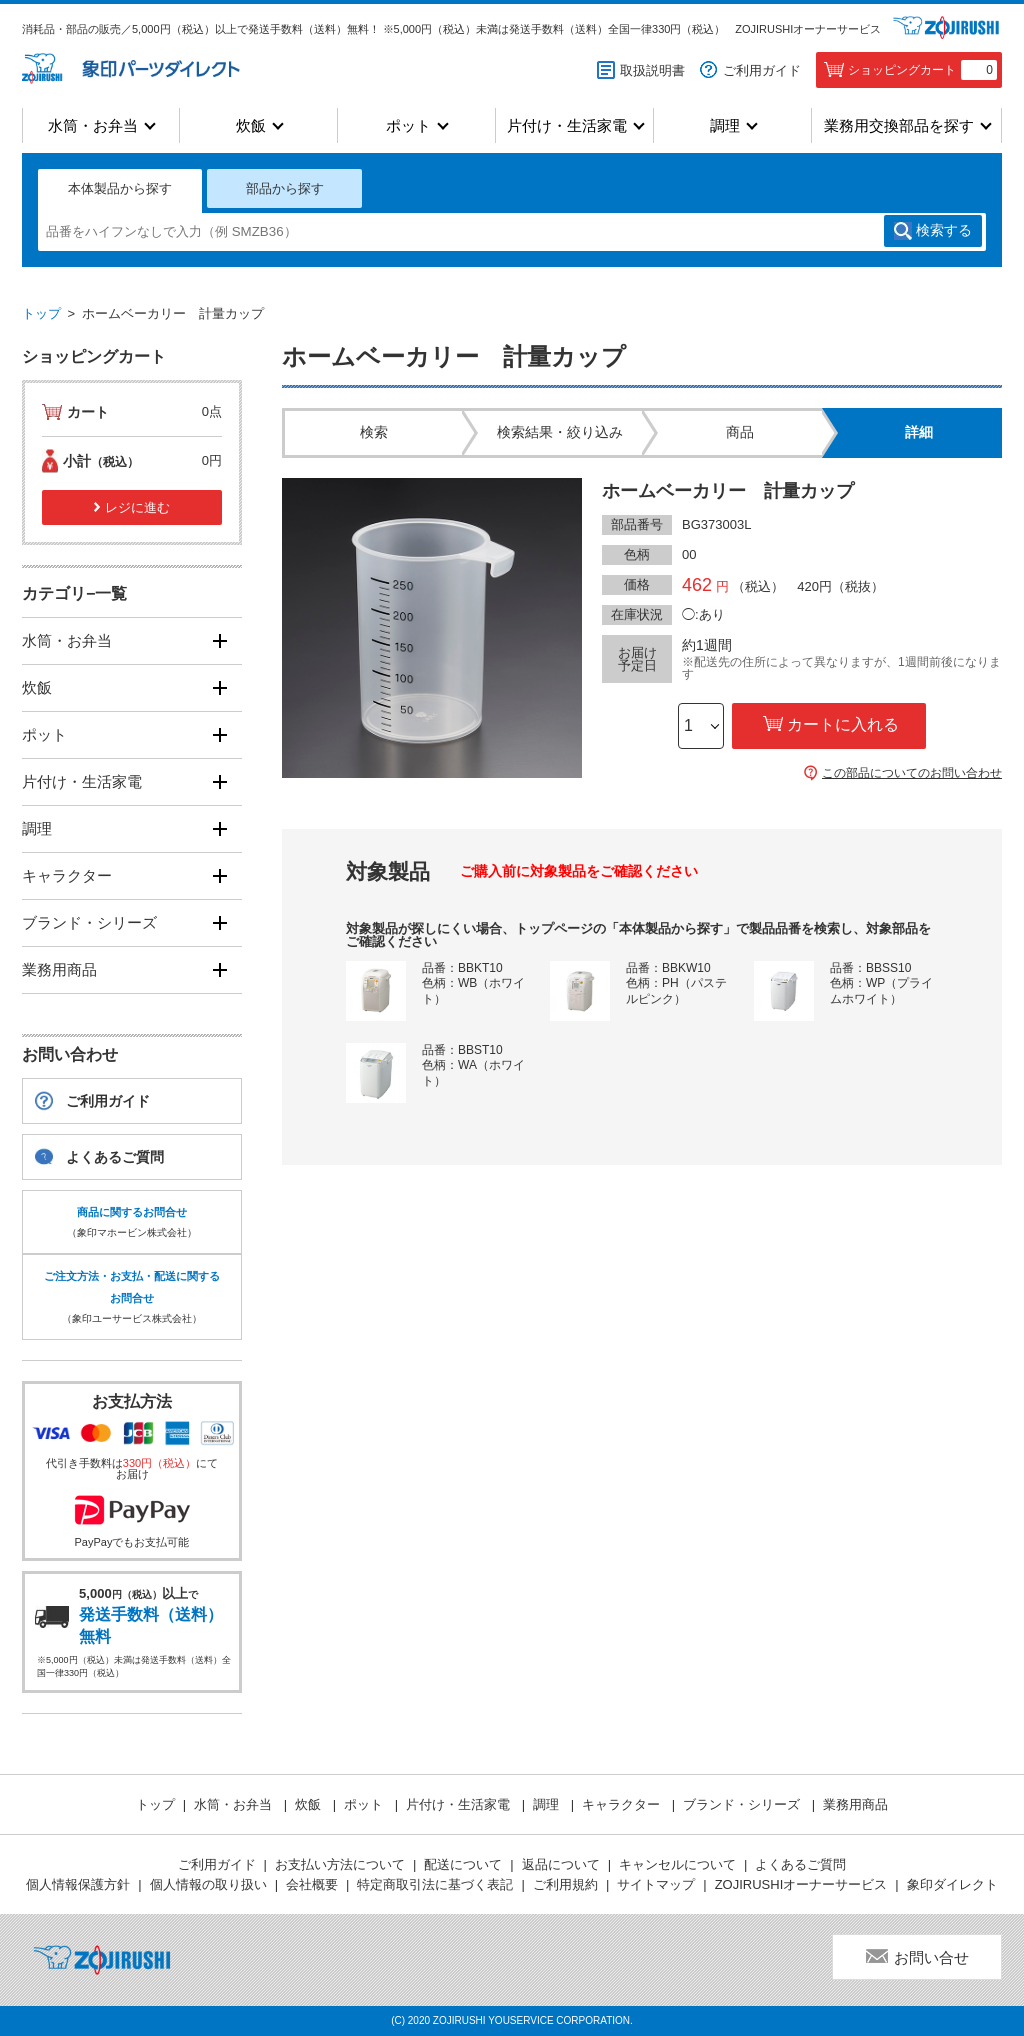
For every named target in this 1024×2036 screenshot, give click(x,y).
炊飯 (251, 125)
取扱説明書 (652, 70)
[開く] (219, 640)
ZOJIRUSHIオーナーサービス (808, 29)
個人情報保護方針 (78, 1884)
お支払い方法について (340, 1864)
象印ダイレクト (952, 1884)
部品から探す (285, 188)
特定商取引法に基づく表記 (435, 1884)
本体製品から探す (120, 188)
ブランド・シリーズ (89, 922)
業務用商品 (59, 969)
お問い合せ (931, 1957)
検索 (944, 231)
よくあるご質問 (115, 1157)
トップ (41, 313)
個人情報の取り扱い (208, 1884)
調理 (725, 125)
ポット (408, 125)
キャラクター (67, 875)
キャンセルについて (677, 1864)
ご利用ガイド (762, 70)
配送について (463, 1864)
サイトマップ (656, 1884)
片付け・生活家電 (567, 125)
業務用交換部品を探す (899, 125)
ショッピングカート (922, 70)
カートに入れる (843, 724)
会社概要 (312, 1884)
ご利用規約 (565, 1884)
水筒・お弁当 (93, 125)
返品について (561, 1864)
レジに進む (137, 507)
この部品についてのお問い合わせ (912, 773)
